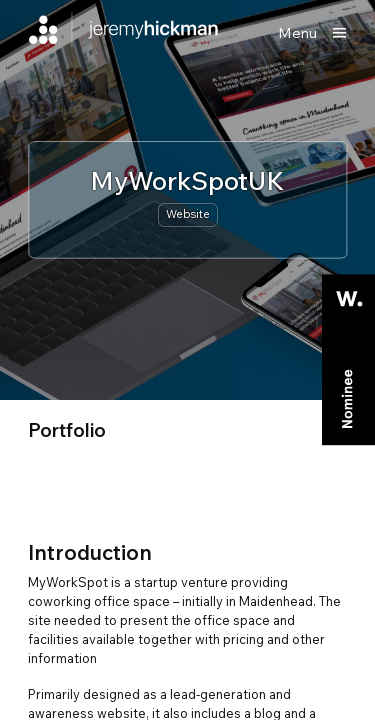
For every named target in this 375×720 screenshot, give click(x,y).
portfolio (67, 430)
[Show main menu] (312, 33)
